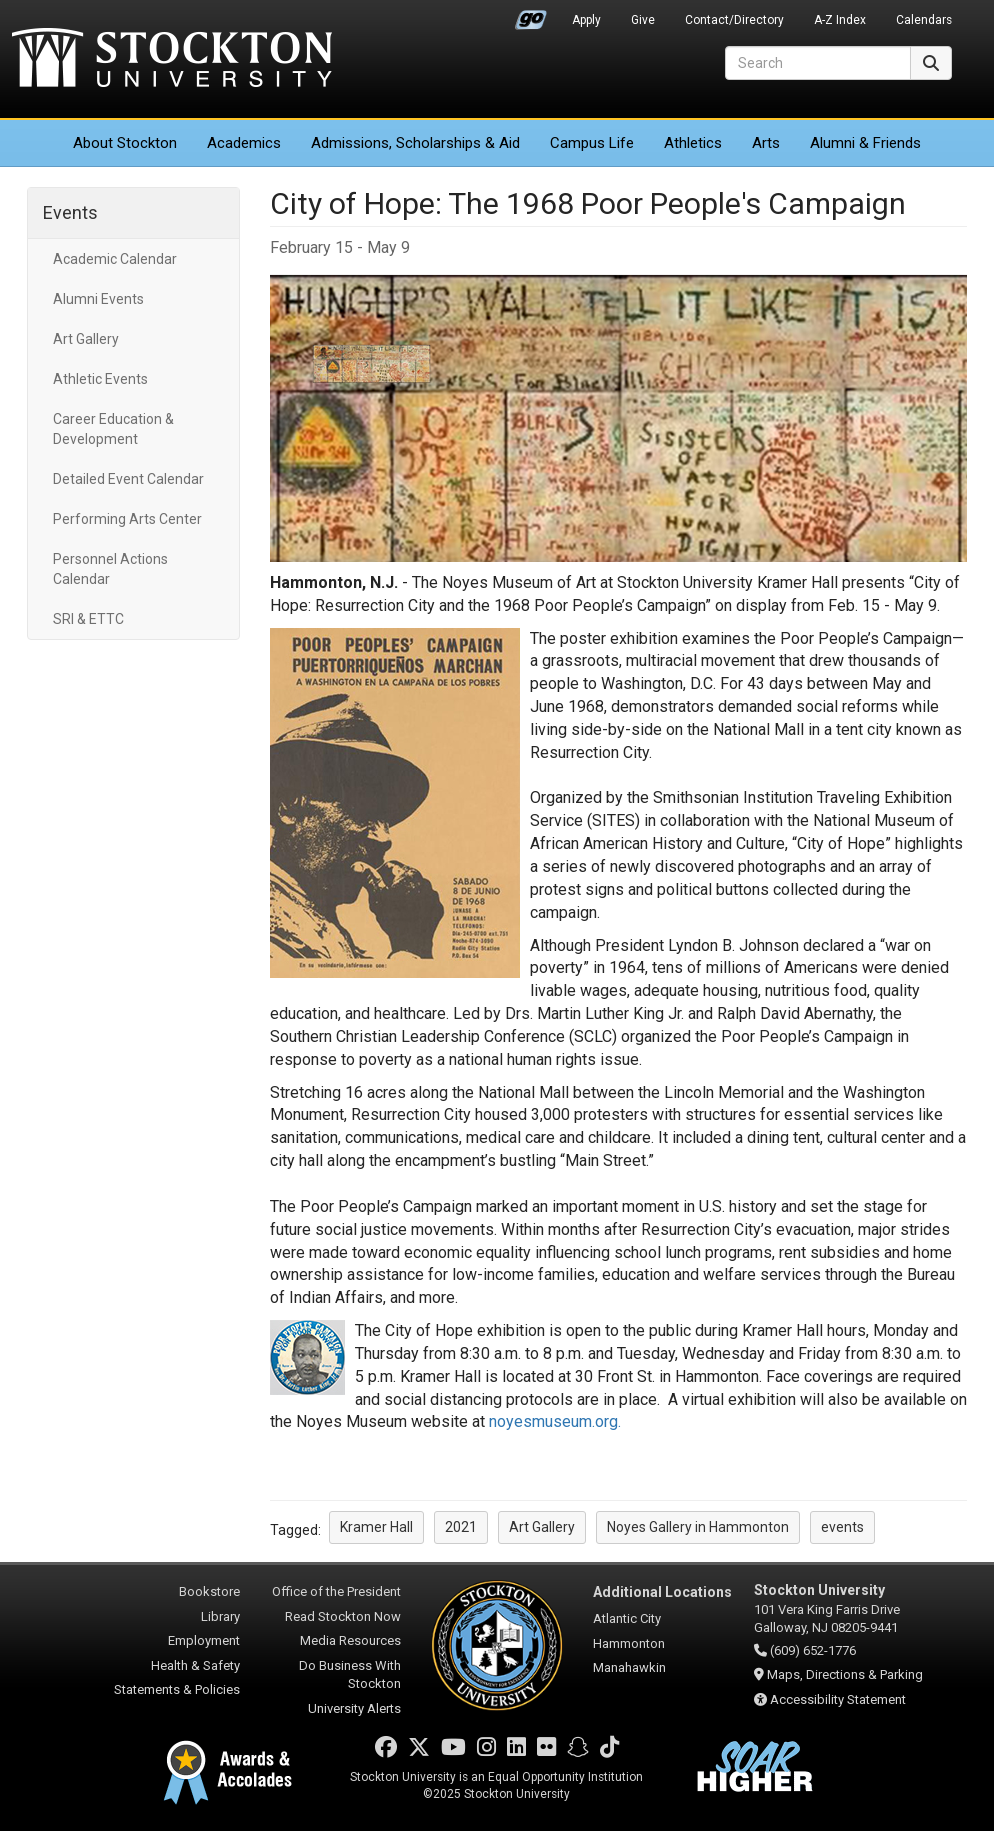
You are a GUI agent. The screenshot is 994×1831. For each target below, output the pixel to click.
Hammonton (629, 1643)
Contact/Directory (734, 20)
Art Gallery (86, 339)
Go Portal (531, 15)
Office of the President (336, 1591)
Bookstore (209, 1591)
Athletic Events (100, 379)
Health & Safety (195, 1665)
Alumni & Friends (865, 143)
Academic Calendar (115, 259)
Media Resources (350, 1640)
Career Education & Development (113, 429)
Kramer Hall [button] (376, 1527)
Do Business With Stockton (350, 1675)
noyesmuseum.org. (555, 1421)
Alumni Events (98, 299)
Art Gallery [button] (542, 1527)
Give (643, 20)
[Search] (818, 63)
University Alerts (354, 1708)
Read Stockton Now (343, 1616)
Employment (204, 1640)
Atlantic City (627, 1618)
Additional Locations (662, 1592)
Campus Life (592, 143)
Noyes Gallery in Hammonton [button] (698, 1527)
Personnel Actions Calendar (110, 569)
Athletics (693, 143)
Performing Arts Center (127, 519)
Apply (586, 20)
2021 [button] (461, 1527)
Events (70, 212)
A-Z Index (840, 20)
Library (220, 1616)
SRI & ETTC (88, 619)
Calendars (924, 20)
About (125, 143)
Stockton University (172, 60)
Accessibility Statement (838, 1699)
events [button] (842, 1527)
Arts (766, 143)
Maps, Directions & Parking (845, 1674)
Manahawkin (629, 1667)
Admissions (415, 143)
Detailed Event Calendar (128, 479)
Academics (244, 143)
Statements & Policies (177, 1689)
